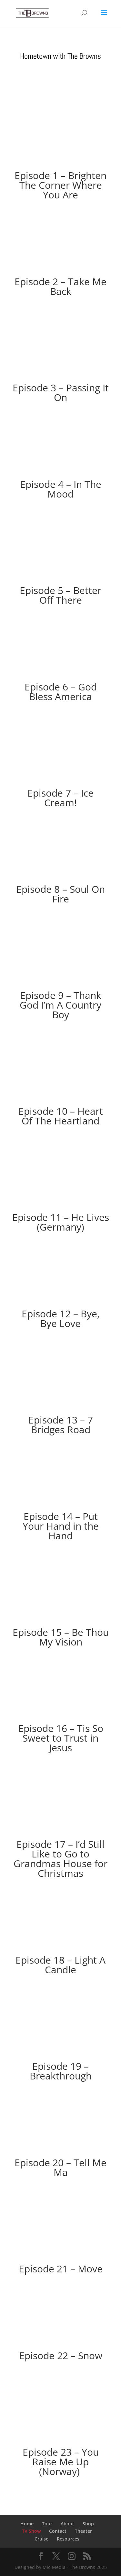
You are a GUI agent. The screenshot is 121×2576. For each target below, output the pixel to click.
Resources (68, 2539)
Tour (47, 2524)
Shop (88, 2524)
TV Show (31, 2531)
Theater (83, 2531)
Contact (57, 2531)
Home (27, 2524)
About (67, 2524)
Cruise (41, 2539)
